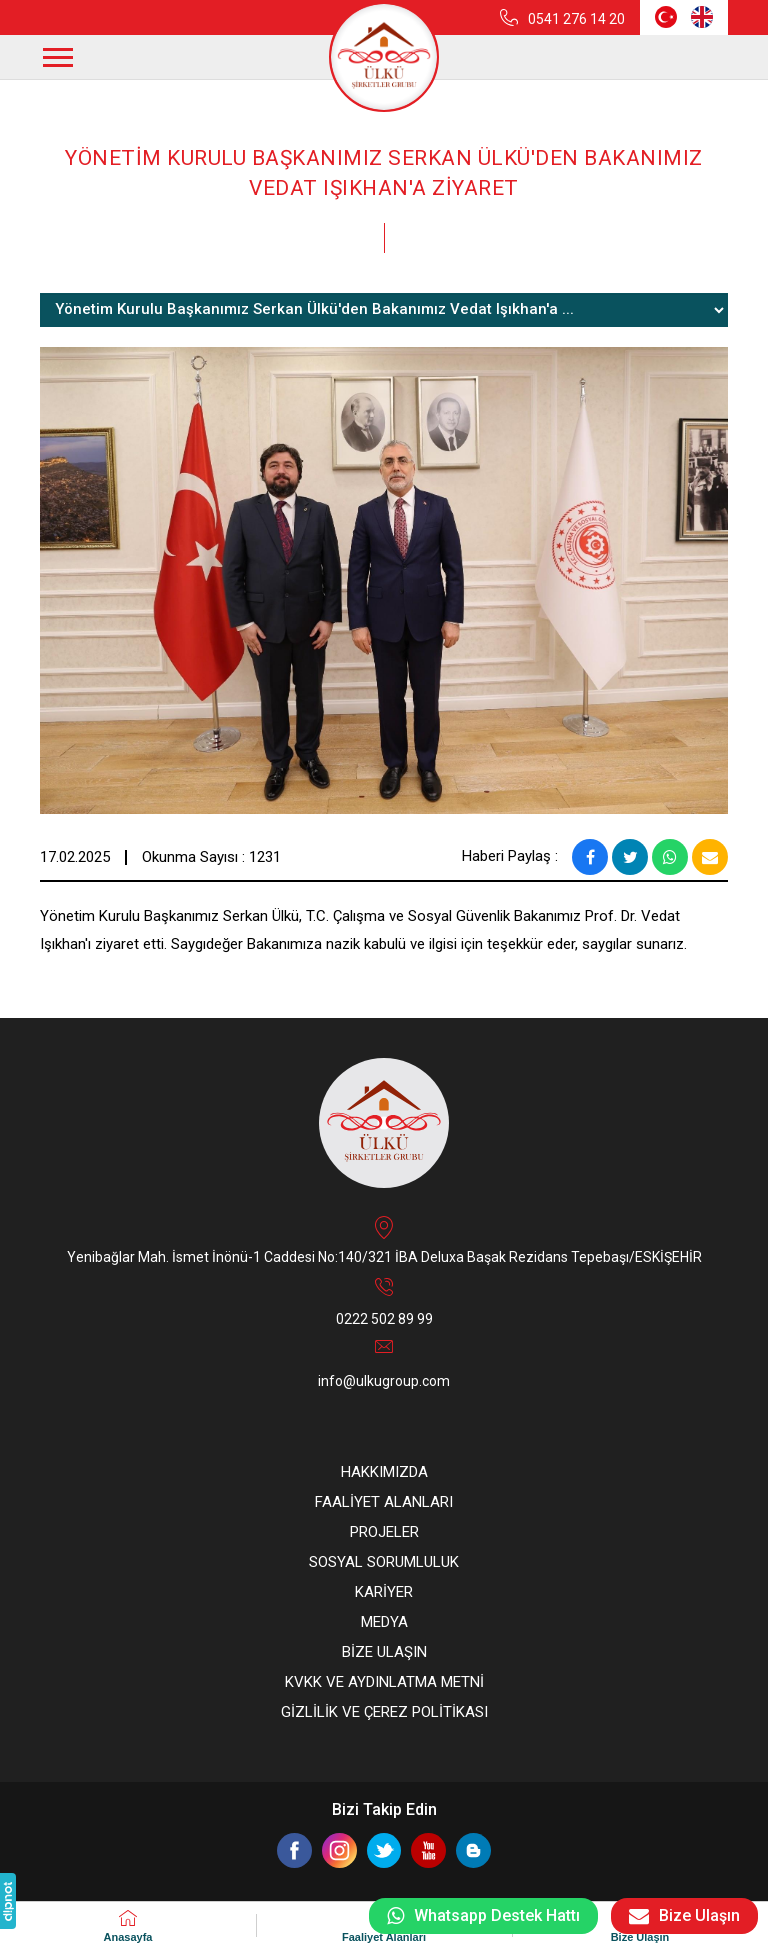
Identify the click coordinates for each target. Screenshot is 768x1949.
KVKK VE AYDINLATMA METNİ (384, 1682)
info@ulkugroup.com (384, 1381)
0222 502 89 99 (384, 1319)
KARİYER (384, 1592)
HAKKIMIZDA (384, 1472)
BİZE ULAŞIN (384, 1652)
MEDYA (384, 1622)
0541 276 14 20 (576, 19)
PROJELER (384, 1532)
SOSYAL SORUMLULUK (384, 1562)
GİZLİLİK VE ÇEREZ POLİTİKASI (384, 1712)
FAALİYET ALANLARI (384, 1502)
